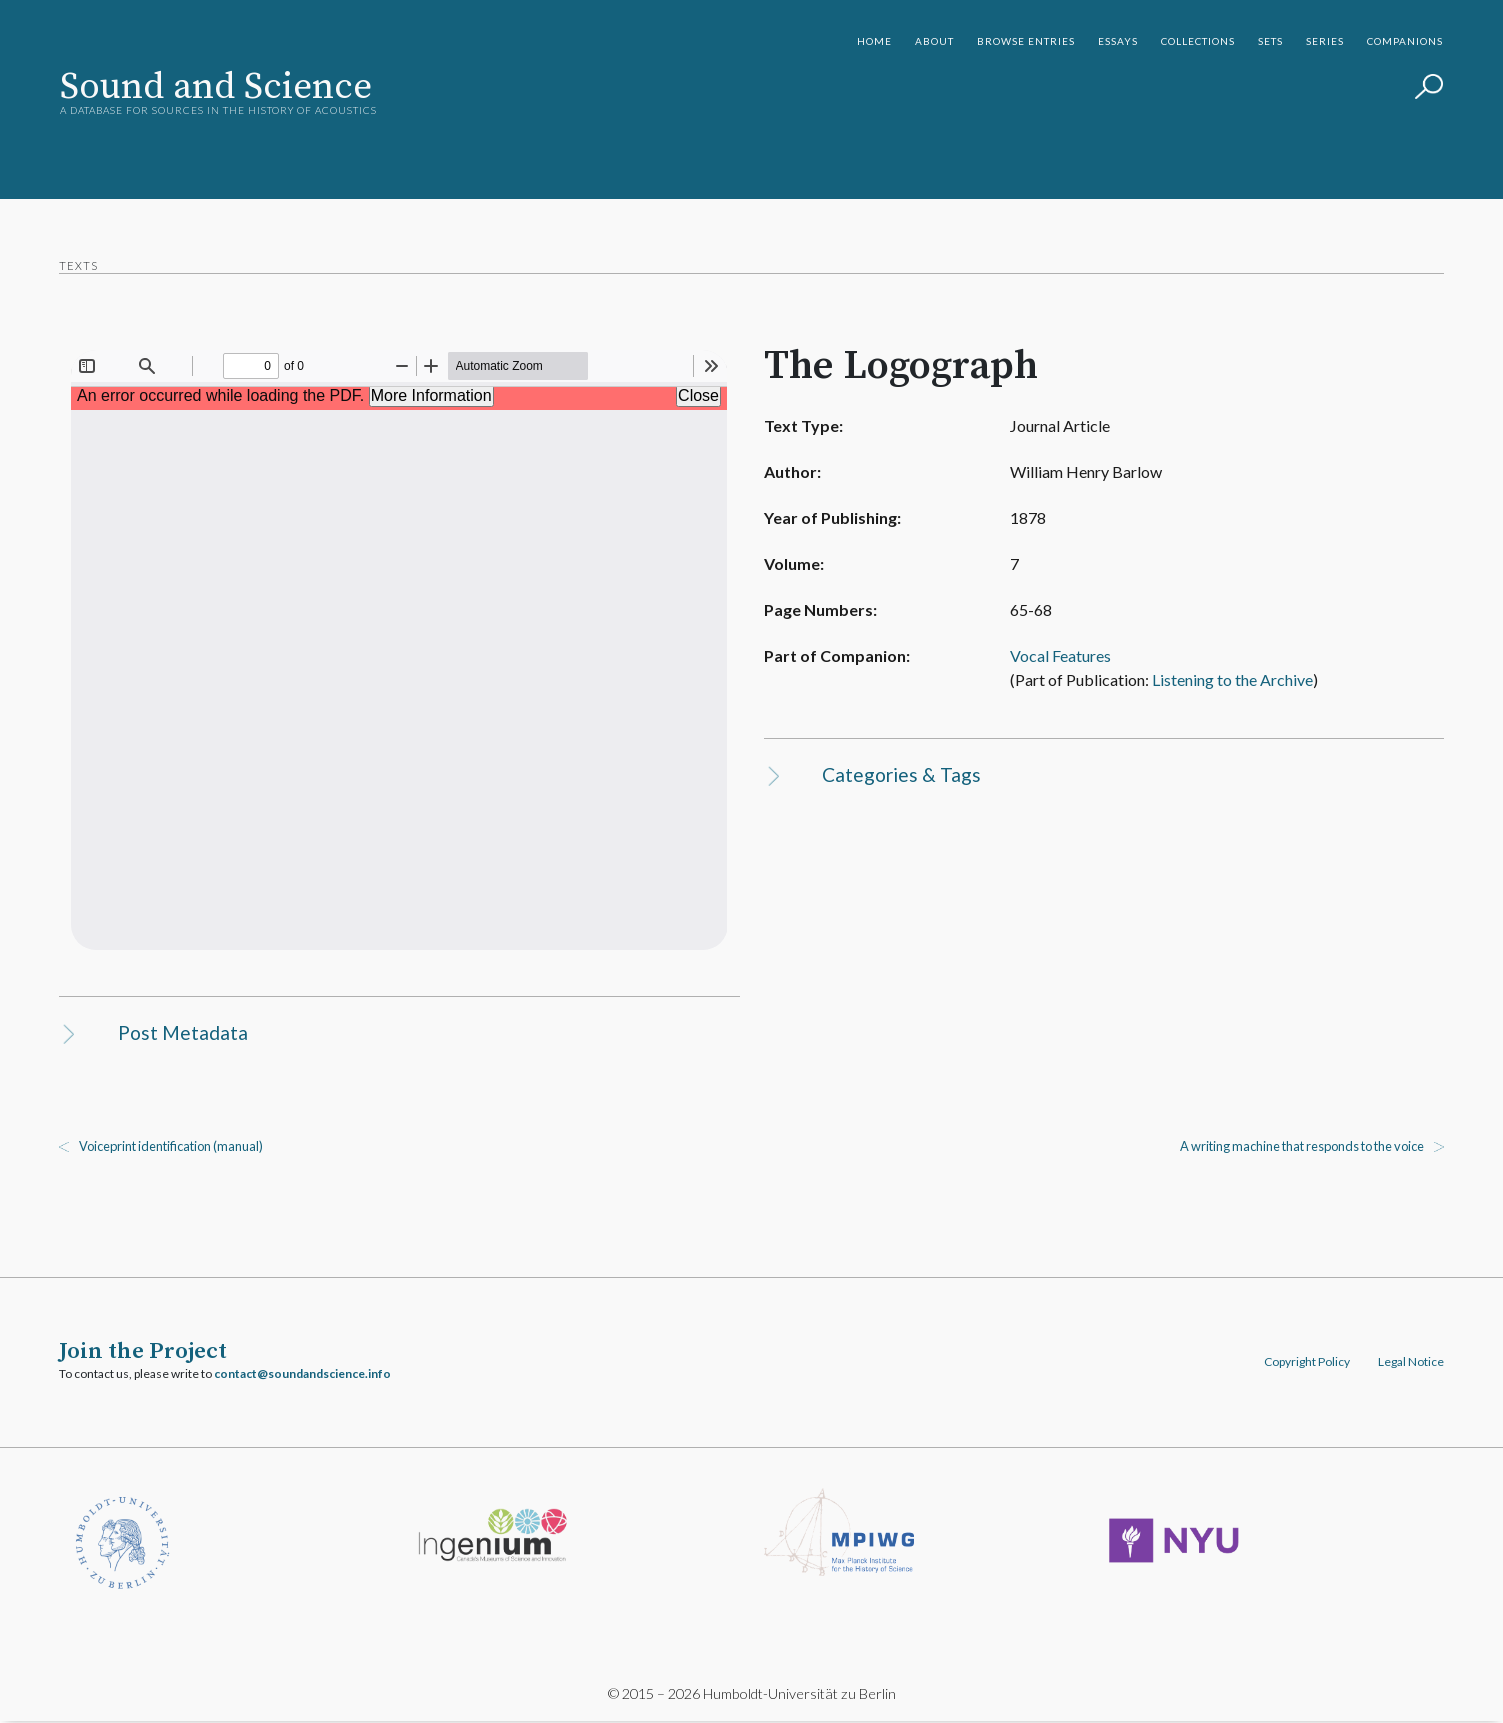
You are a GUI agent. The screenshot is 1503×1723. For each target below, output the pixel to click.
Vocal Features (1048, 655)
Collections (1198, 41)
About (934, 41)
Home (874, 41)
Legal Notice (1410, 1362)
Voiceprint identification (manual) (172, 1147)
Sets (1270, 41)
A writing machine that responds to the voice (1301, 1147)
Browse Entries (1026, 41)
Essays (1118, 41)
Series (1325, 41)
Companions (1405, 41)
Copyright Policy (1306, 1362)
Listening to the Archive (1220, 679)
